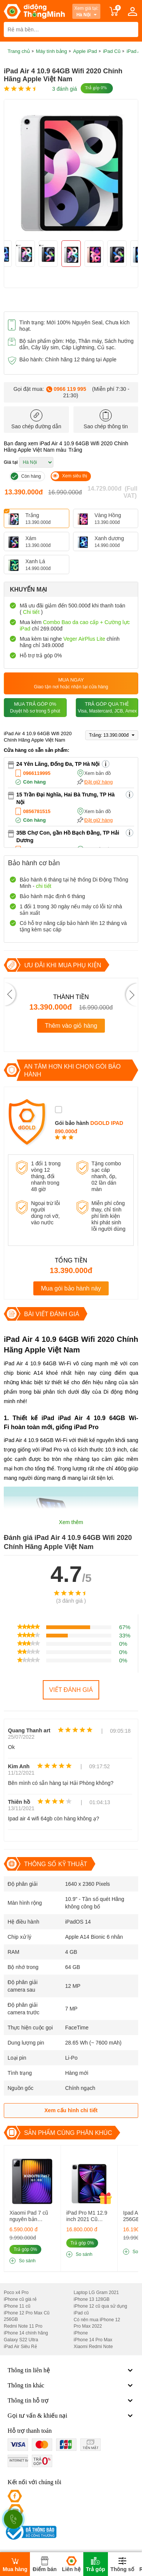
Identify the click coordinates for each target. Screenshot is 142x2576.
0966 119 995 (70, 389)
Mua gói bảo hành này (71, 1288)
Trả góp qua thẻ (107, 707)
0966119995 (36, 773)
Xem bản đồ (97, 773)
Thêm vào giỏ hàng (71, 1025)
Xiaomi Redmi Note (93, 2346)
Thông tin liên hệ (71, 2370)
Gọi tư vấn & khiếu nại (71, 2416)
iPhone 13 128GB (92, 2299)
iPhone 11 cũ (17, 2306)
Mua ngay (71, 683)
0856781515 (36, 811)
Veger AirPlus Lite (84, 639)
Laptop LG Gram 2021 (96, 2292)
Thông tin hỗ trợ (71, 2400)
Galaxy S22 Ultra (21, 2339)
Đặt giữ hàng (98, 782)
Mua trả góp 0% (35, 707)
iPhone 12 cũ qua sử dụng (100, 2306)
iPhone (81, 2333)
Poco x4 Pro (16, 2292)
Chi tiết (31, 612)
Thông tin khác (71, 2385)
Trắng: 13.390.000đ (111, 735)
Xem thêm (71, 1522)
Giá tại (11, 462)
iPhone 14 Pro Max (93, 2339)
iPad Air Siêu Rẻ (20, 2346)
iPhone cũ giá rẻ (20, 2299)
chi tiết (43, 886)
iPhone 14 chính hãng (26, 2333)
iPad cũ (81, 2313)
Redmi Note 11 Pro (23, 2326)
